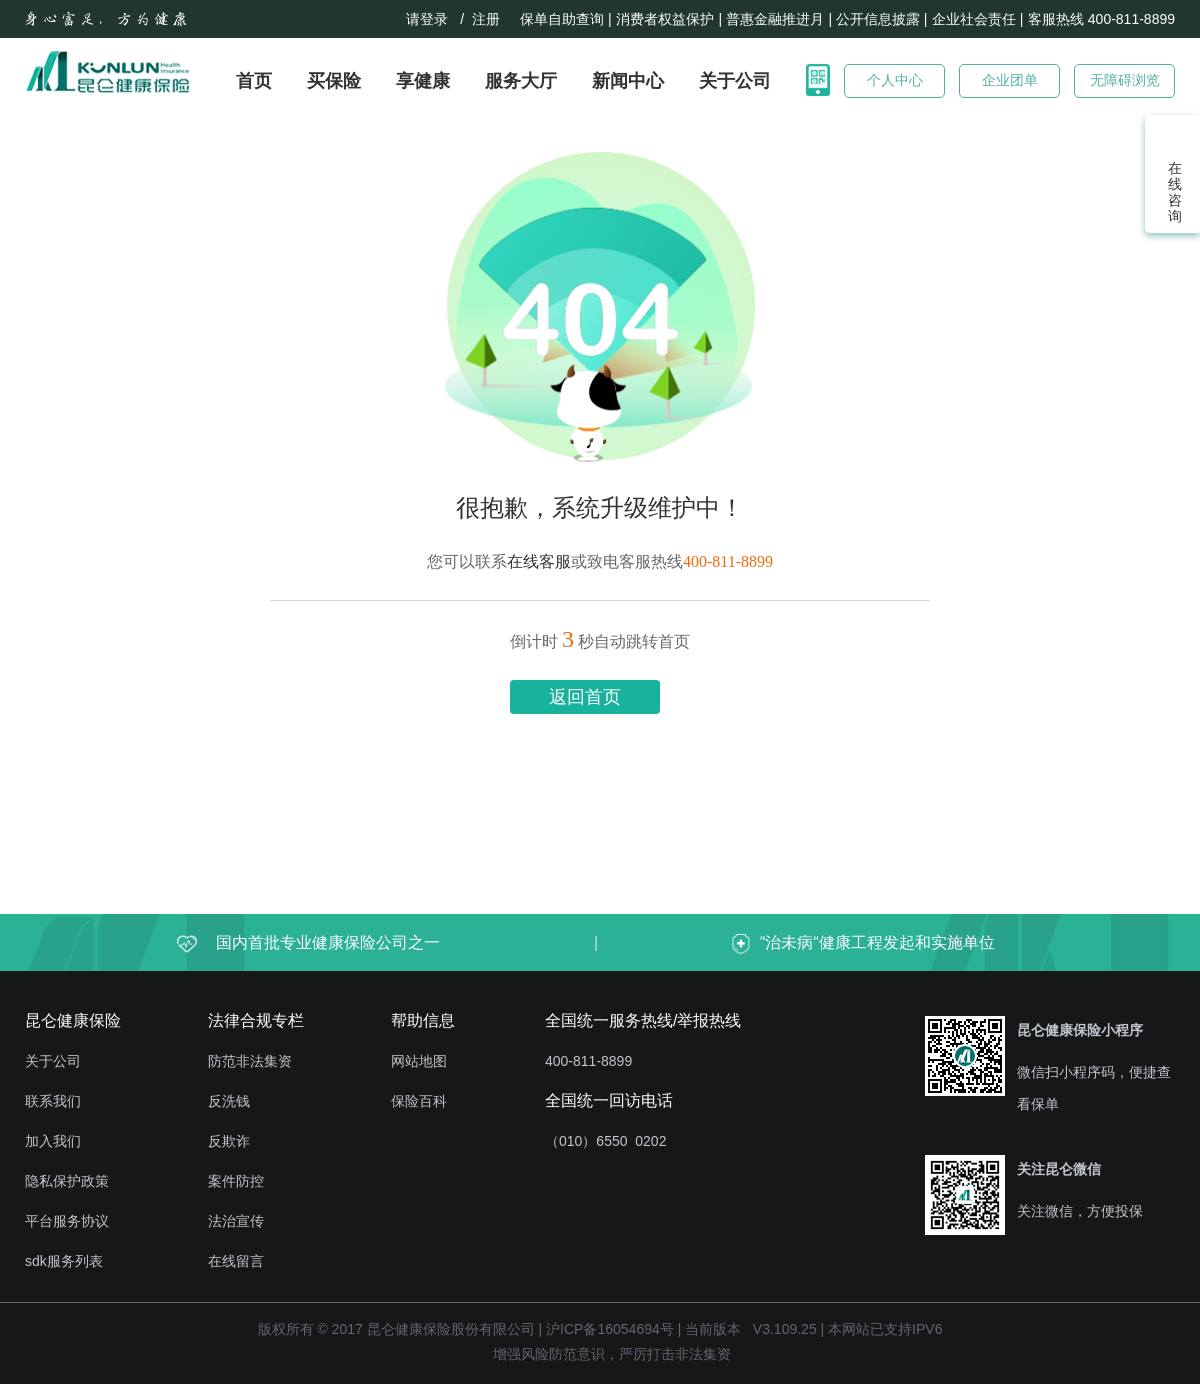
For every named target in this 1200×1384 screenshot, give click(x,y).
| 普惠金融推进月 (771, 19)
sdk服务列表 (64, 1261)
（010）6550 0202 (605, 1141)
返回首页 (585, 697)
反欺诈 (229, 1141)
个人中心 (895, 80)
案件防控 (236, 1181)
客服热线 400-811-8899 (1101, 19)
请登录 (427, 19)
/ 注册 (484, 19)
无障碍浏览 (1125, 80)
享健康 (423, 81)
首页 (254, 81)
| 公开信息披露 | (877, 19)
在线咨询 (1173, 192)
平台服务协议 (67, 1221)
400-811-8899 (588, 1061)
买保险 (334, 81)
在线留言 (236, 1261)
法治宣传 (236, 1221)
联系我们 (53, 1101)
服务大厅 (521, 81)
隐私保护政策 (67, 1181)
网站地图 (419, 1061)
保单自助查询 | (566, 19)
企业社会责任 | (978, 19)
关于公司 (735, 81)
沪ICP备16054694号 (610, 1329)
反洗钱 (229, 1101)
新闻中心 (628, 81)
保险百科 (419, 1101)
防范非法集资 (250, 1061)
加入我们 (53, 1141)
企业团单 (1010, 80)
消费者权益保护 (665, 19)
